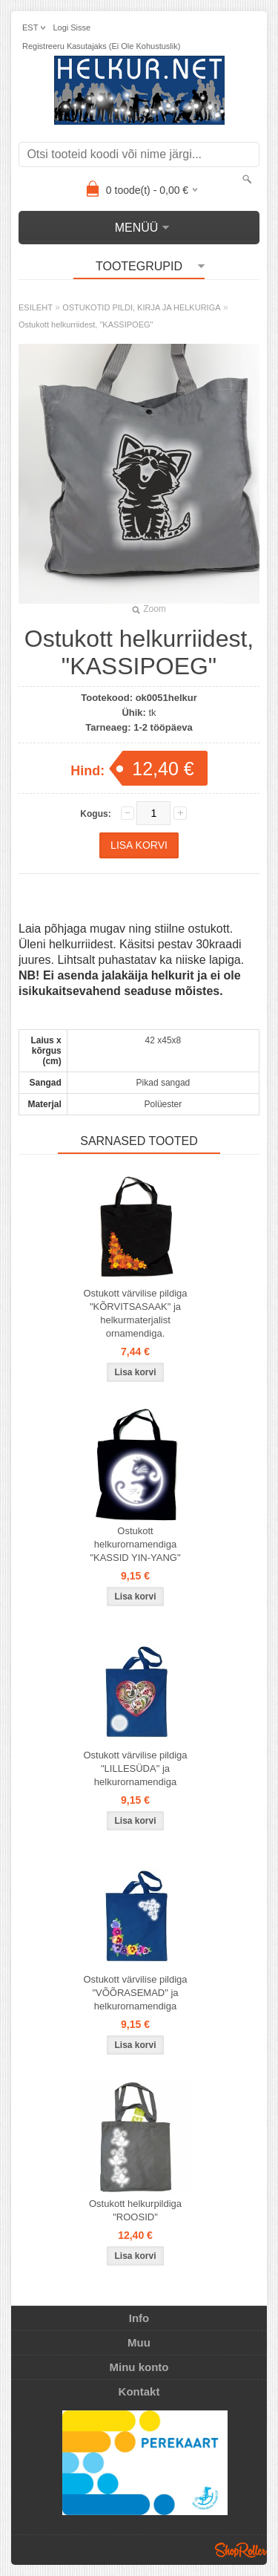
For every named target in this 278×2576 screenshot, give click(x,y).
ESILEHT (36, 307)
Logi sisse (71, 27)
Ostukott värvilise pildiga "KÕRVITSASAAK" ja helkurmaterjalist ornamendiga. (135, 1313)
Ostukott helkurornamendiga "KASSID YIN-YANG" (135, 1544)
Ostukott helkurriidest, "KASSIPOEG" (86, 324)
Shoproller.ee (241, 2550)
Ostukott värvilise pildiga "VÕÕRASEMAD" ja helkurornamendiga (135, 1993)
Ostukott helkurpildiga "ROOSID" (135, 2210)
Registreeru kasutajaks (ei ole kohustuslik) (101, 46)
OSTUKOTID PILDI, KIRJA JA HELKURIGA (141, 307)
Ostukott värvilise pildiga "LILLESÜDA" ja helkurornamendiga (135, 1768)
